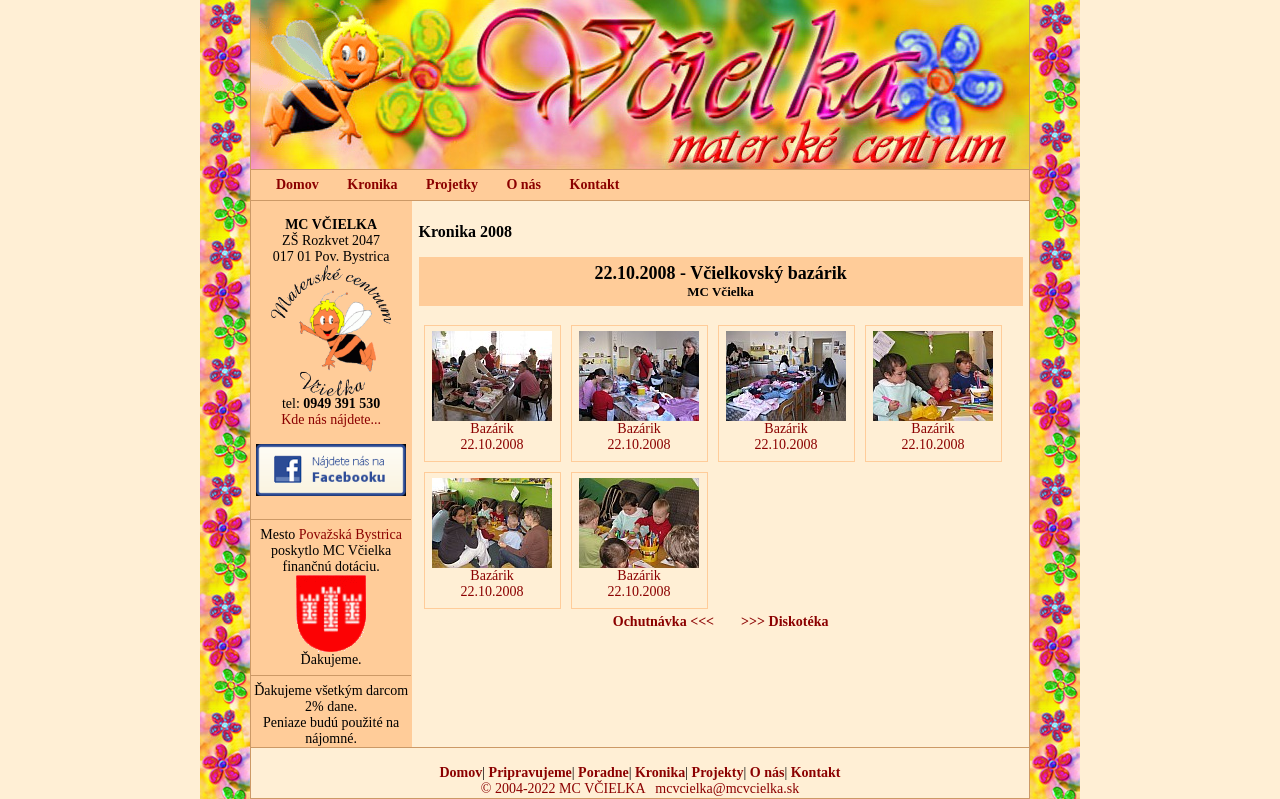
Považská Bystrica (350, 534)
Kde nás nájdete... (331, 419)
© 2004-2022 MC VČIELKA (563, 788)
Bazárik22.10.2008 (492, 391)
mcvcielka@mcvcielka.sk (727, 788)
